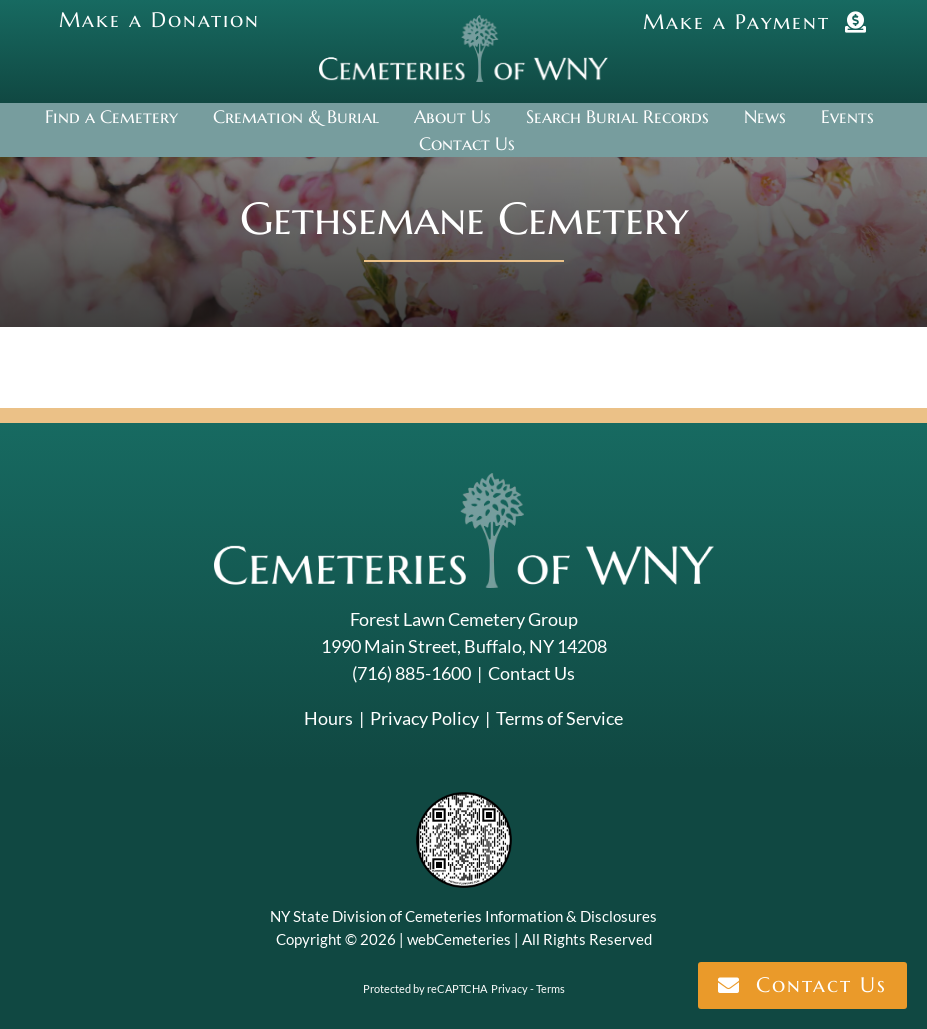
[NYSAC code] (464, 799)
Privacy (509, 988)
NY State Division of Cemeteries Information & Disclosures (463, 916)
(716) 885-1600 (411, 673)
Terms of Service (559, 718)
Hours (328, 718)
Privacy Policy (424, 718)
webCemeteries (459, 939)
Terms (550, 988)
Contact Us (531, 673)
